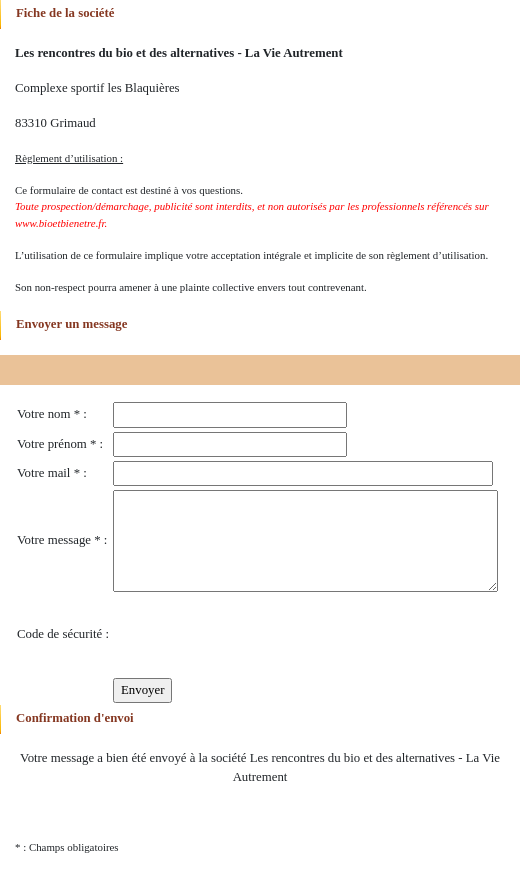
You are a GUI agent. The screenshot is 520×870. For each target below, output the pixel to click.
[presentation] (265, 635)
